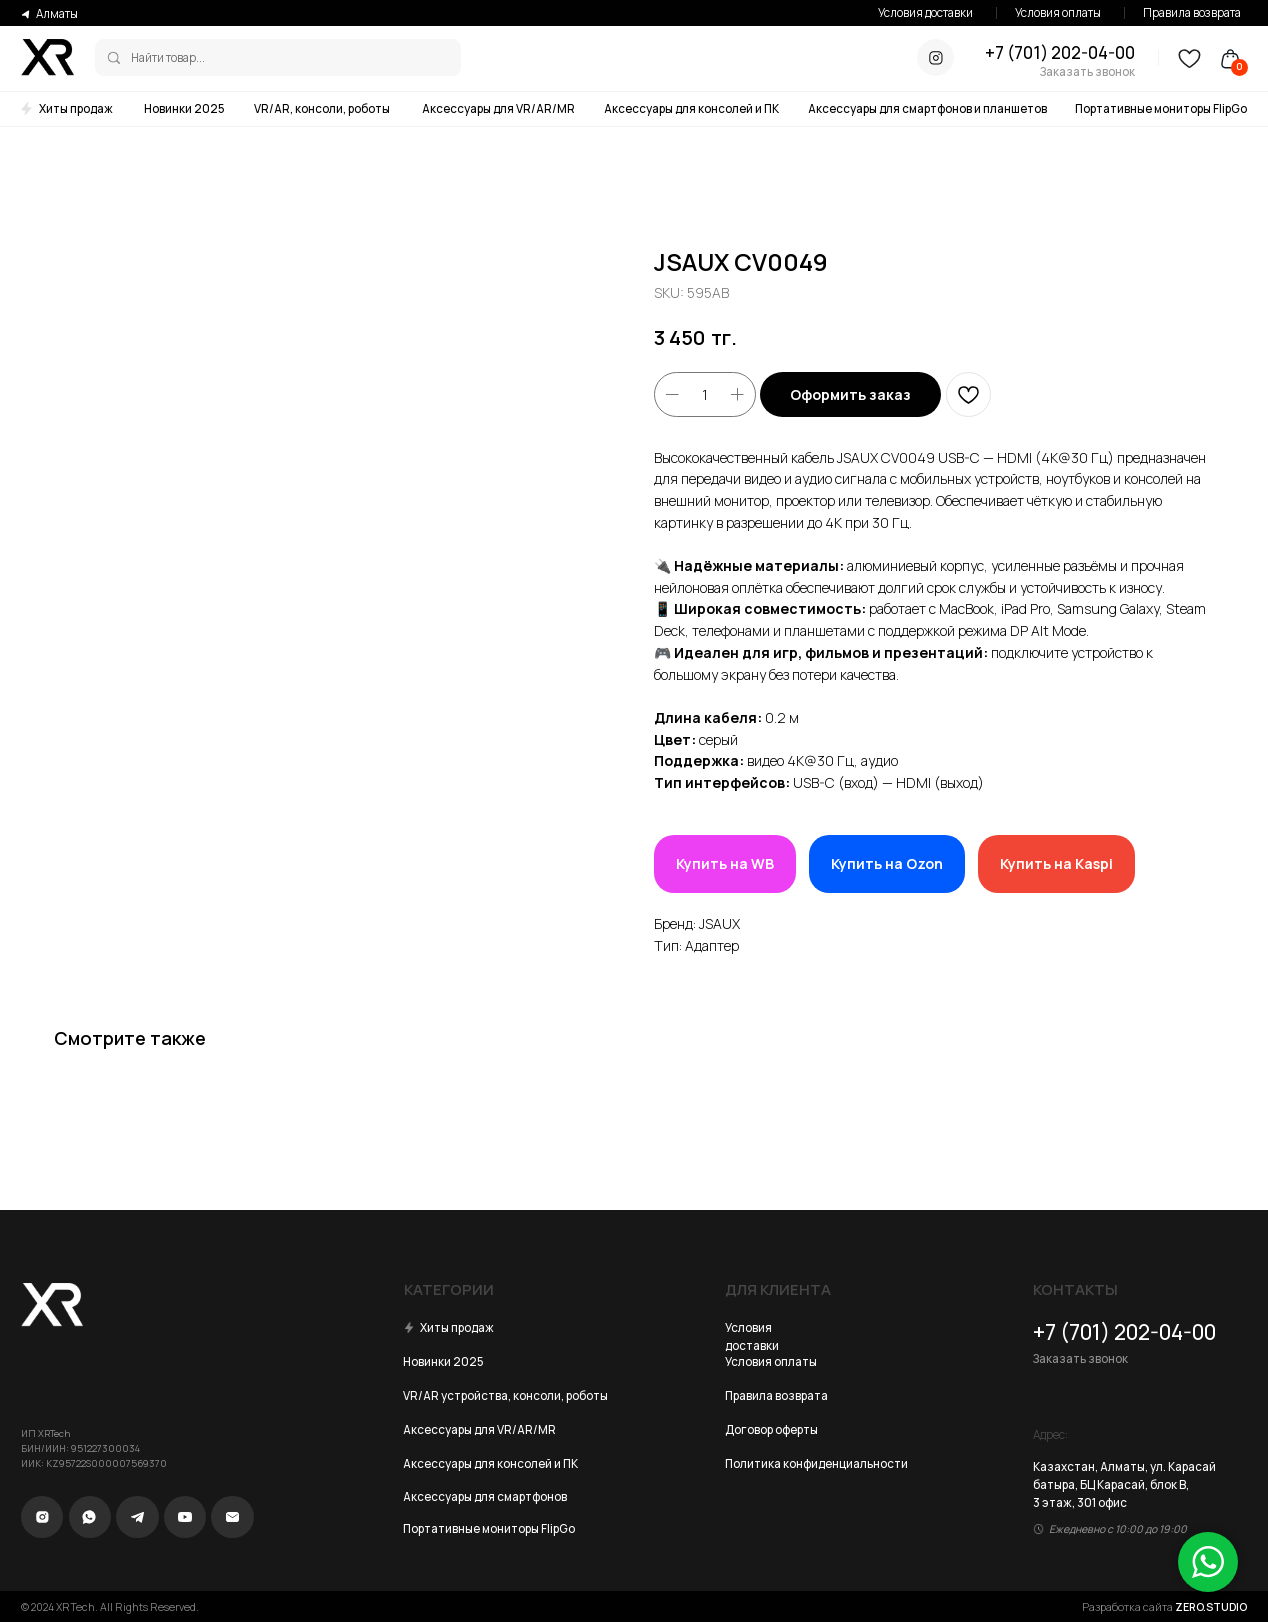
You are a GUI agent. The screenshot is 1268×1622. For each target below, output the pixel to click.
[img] (114, 58)
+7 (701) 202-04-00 (1060, 52)
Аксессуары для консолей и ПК (691, 108)
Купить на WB (725, 863)
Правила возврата (1192, 12)
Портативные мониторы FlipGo (1161, 108)
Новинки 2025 (184, 108)
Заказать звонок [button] (1087, 71)
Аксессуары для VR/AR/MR (498, 108)
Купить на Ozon (887, 863)
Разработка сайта (1164, 1607)
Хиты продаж (76, 108)
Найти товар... (168, 57)
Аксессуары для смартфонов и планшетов (927, 108)
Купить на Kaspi (1056, 863)
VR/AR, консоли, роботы (322, 108)
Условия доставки (925, 12)
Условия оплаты (1058, 12)
